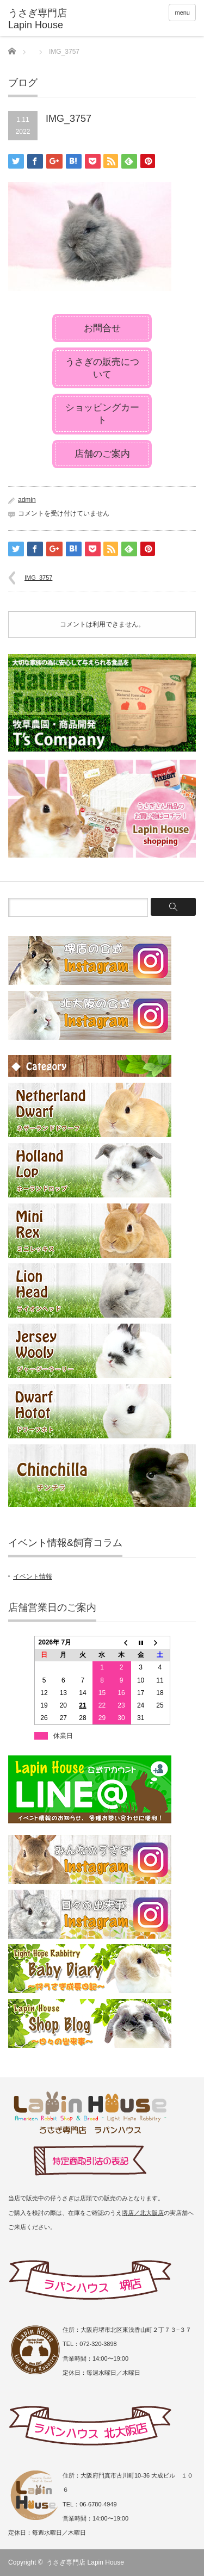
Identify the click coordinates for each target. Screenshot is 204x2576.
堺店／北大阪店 (143, 2212)
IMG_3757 (38, 577)
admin (27, 500)
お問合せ (102, 328)
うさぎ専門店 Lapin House (85, 2562)
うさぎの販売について (102, 368)
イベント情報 (32, 1576)
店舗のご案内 (102, 454)
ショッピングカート (102, 413)
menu (182, 12)
